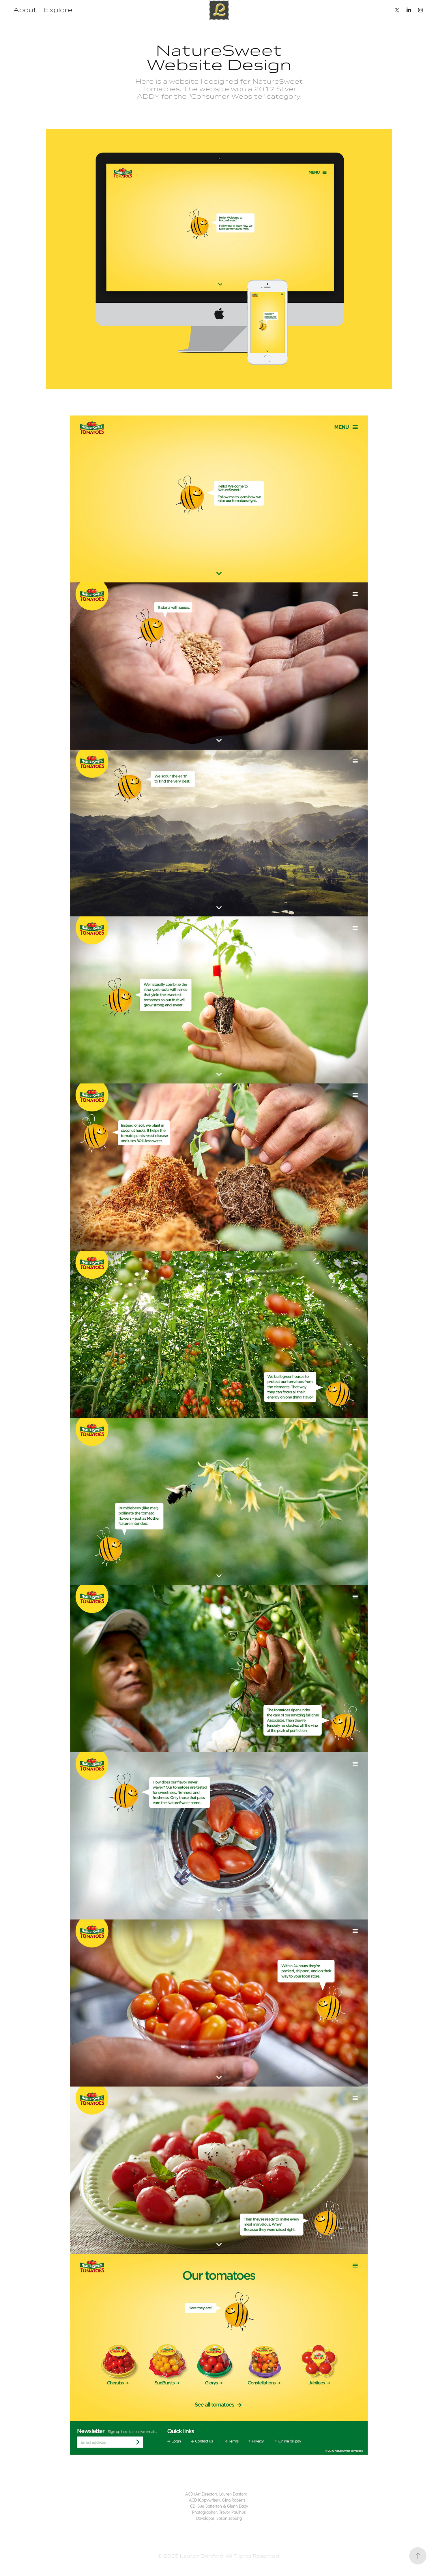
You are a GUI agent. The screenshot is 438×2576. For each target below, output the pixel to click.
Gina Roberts (234, 2500)
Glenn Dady (237, 2506)
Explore (58, 10)
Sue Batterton (210, 2506)
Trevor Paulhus (232, 2512)
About (25, 10)
